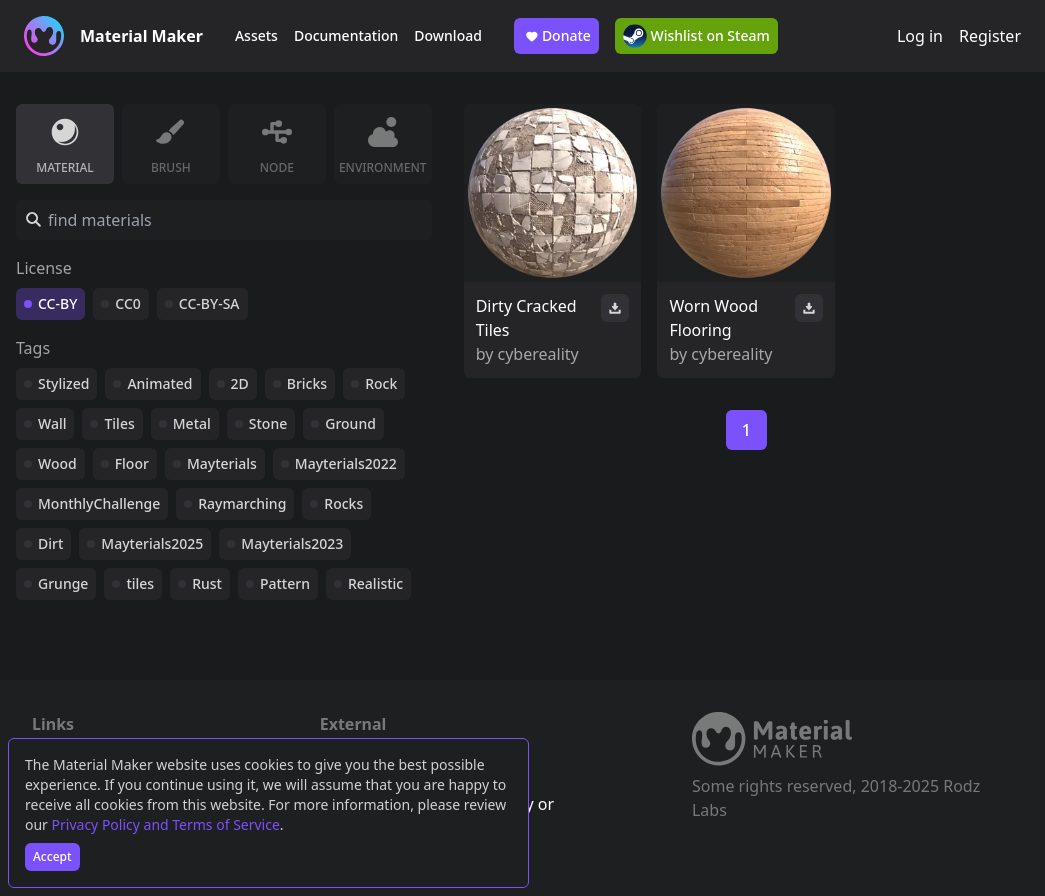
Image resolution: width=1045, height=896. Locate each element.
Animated (159, 383)
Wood (57, 463)
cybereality (538, 354)
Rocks (343, 503)
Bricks (307, 383)
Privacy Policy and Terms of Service (166, 824)
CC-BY (57, 303)
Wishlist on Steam (696, 36)
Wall (52, 423)
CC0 (128, 303)
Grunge (63, 583)
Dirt (50, 543)
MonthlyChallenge (99, 503)
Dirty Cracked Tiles (526, 318)
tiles (140, 583)
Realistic (375, 583)
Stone (268, 423)
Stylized (63, 383)
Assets (256, 35)
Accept (52, 856)
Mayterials (222, 463)
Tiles (119, 423)
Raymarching (242, 503)
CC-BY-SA (209, 303)
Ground (350, 423)
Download (448, 35)
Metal (192, 423)
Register (990, 36)
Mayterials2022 (346, 463)
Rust (207, 583)
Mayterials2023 (292, 543)
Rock (381, 383)
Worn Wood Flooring (713, 318)
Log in (920, 36)
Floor (132, 463)
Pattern (285, 583)
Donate (556, 36)
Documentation (346, 35)
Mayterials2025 (152, 543)
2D (240, 383)
